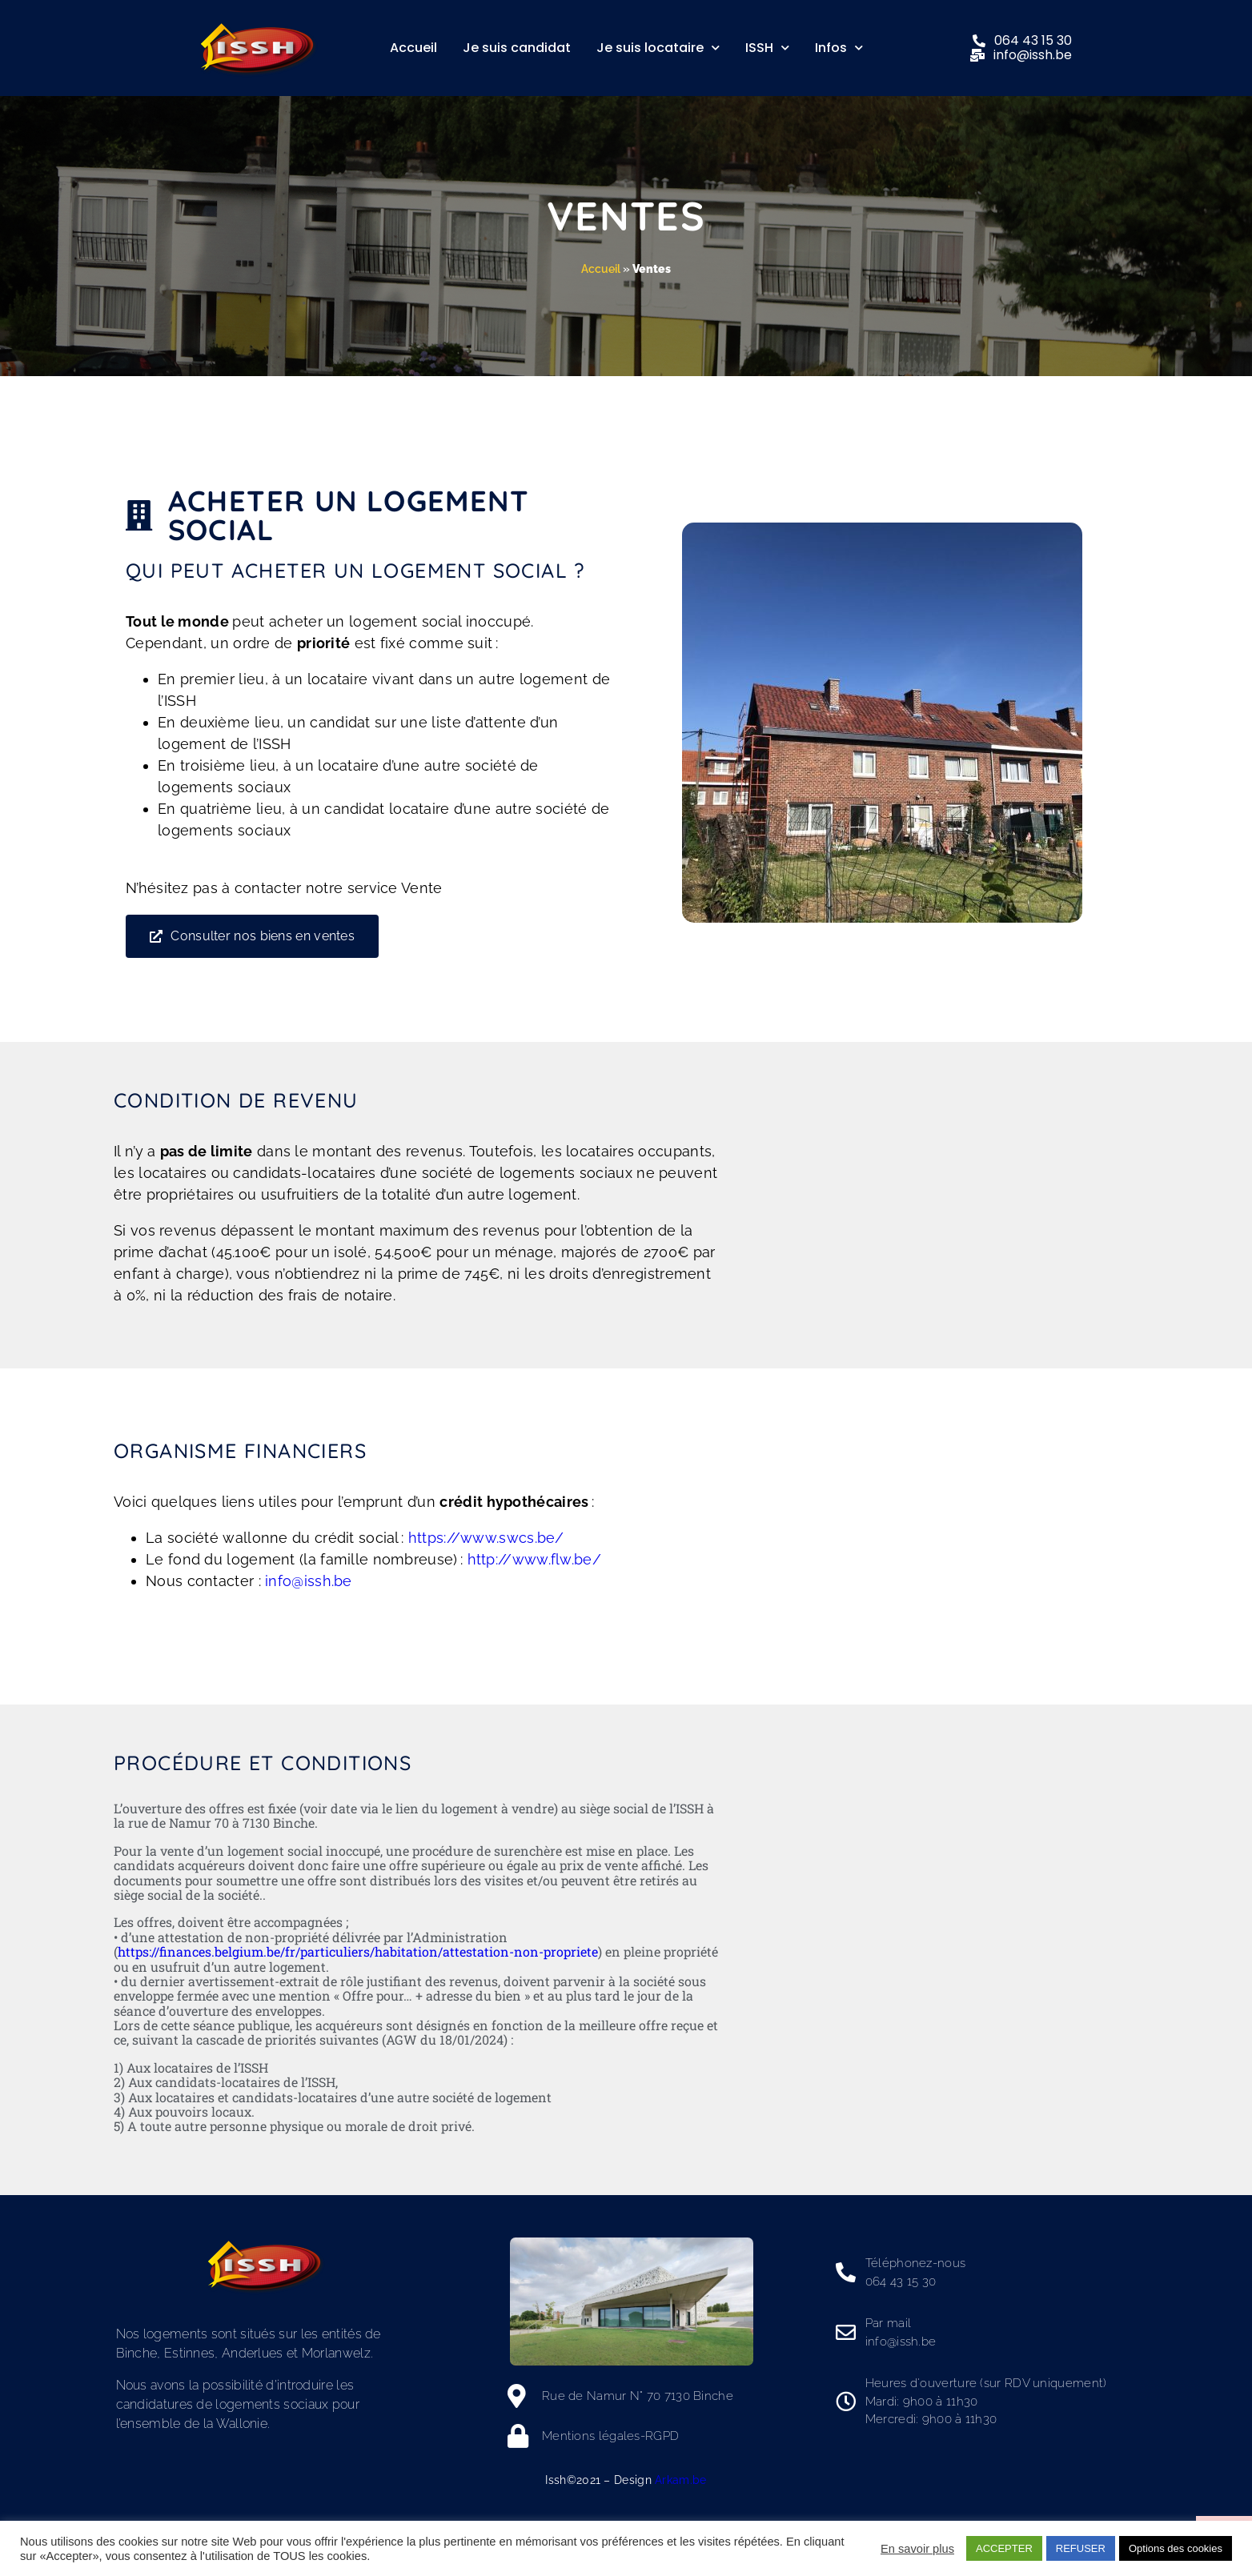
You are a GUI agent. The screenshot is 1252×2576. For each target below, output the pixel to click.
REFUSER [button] (1081, 2548)
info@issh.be (308, 1580)
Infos (839, 47)
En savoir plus (917, 2548)
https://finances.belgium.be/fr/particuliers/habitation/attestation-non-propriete (358, 1951)
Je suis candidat (517, 47)
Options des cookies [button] (1175, 2548)
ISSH (767, 47)
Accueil (413, 47)
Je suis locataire (658, 47)
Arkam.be (680, 2480)
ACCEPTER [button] (1004, 2548)
